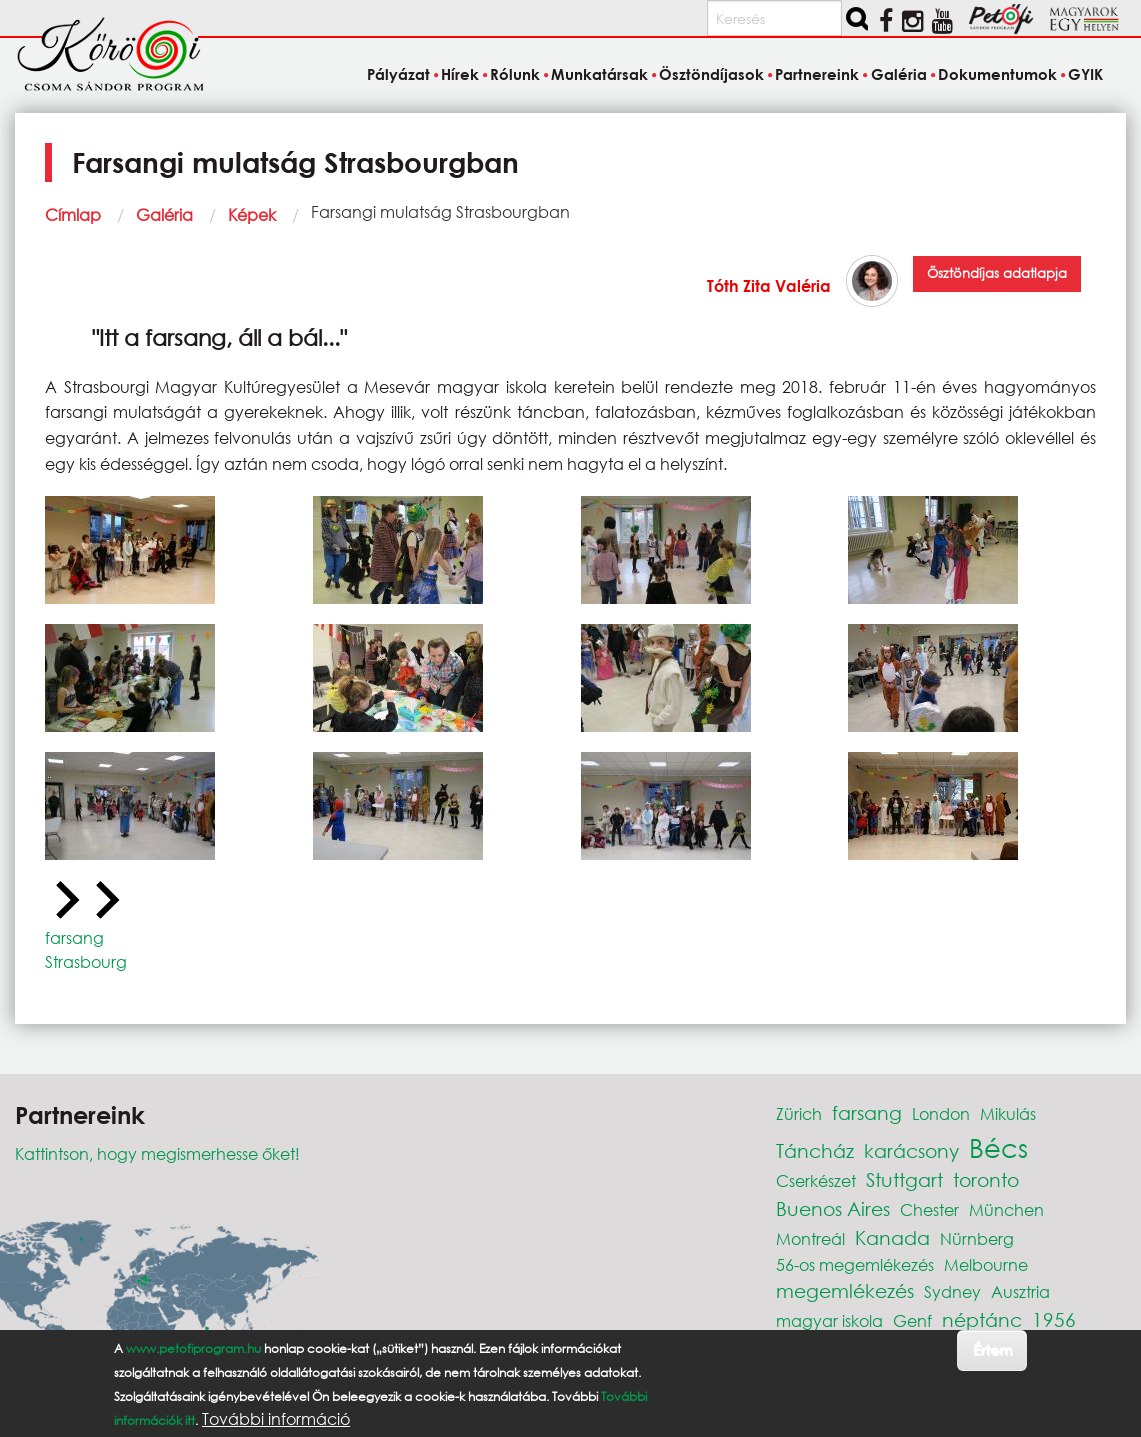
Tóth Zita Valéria (769, 285)
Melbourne (986, 1264)
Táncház (815, 1150)
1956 (1054, 1319)
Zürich (799, 1113)
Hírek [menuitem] (460, 74)
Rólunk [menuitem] (515, 74)
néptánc (982, 1319)
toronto (986, 1179)
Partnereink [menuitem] (817, 74)
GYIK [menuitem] (1085, 74)
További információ (276, 1419)
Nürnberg (977, 1238)
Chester (929, 1209)
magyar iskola (829, 1320)
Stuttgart (904, 1179)
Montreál (810, 1238)
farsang (74, 937)
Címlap (73, 214)
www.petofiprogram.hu (193, 1348)
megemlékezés (845, 1290)
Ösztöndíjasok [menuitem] (711, 74)
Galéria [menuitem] (899, 74)
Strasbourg (86, 961)
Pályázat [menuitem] (398, 74)
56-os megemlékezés (855, 1264)
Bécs (998, 1147)
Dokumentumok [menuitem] (997, 74)
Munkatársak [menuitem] (599, 74)
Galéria (164, 214)
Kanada (892, 1237)
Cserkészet (816, 1180)
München (1006, 1209)
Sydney (952, 1291)
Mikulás (1008, 1113)
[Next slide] (105, 901)
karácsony (911, 1150)
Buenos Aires (833, 1208)
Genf (912, 1320)
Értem (992, 1349)
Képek (252, 214)
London (941, 1113)
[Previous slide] (65, 901)
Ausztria (1020, 1291)
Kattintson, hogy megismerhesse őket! (157, 1153)
